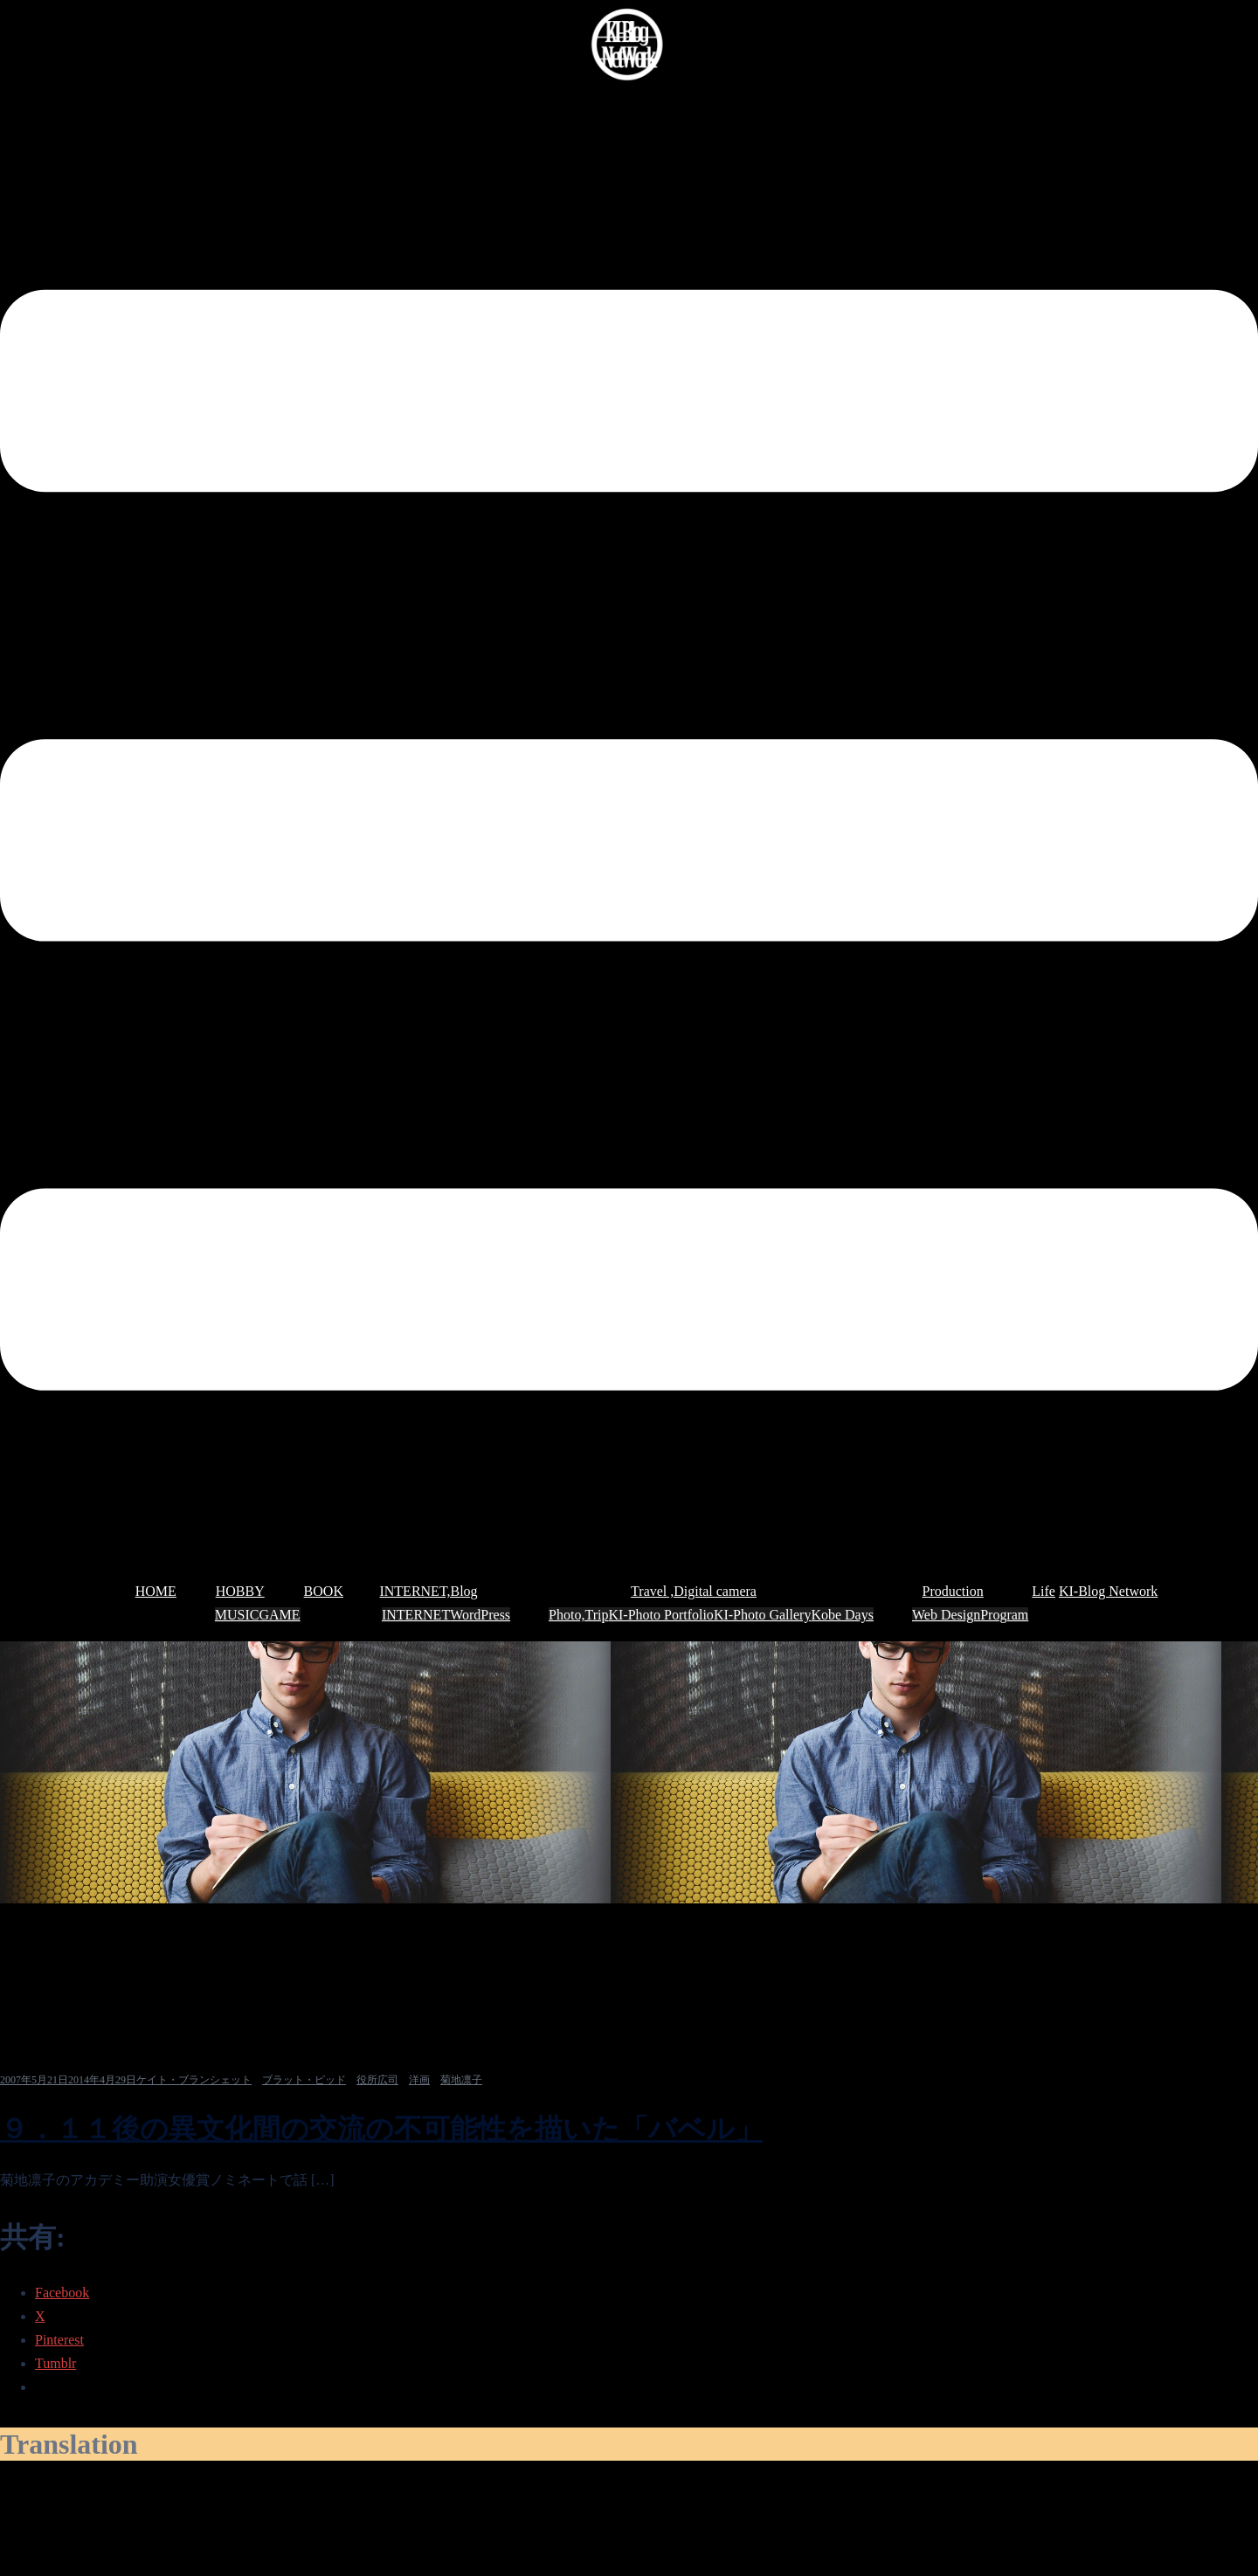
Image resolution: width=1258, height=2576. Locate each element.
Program (1004, 1614)
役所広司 (377, 2080)
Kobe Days (842, 1614)
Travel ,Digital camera (694, 1591)
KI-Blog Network (1108, 1591)
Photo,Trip (578, 1614)
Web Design (946, 1614)
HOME (155, 1591)
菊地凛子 (461, 2080)
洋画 (419, 2080)
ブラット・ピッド (304, 2080)
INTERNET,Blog (428, 1591)
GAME (280, 1614)
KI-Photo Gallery (763, 1614)
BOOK (323, 1591)
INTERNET (416, 1614)
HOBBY (240, 1591)
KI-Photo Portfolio (660, 1614)
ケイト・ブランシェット (194, 2080)
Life (1043, 1591)
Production (953, 1591)
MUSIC (237, 1614)
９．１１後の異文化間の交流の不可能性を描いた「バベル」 (381, 2128)
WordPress (480, 1614)
